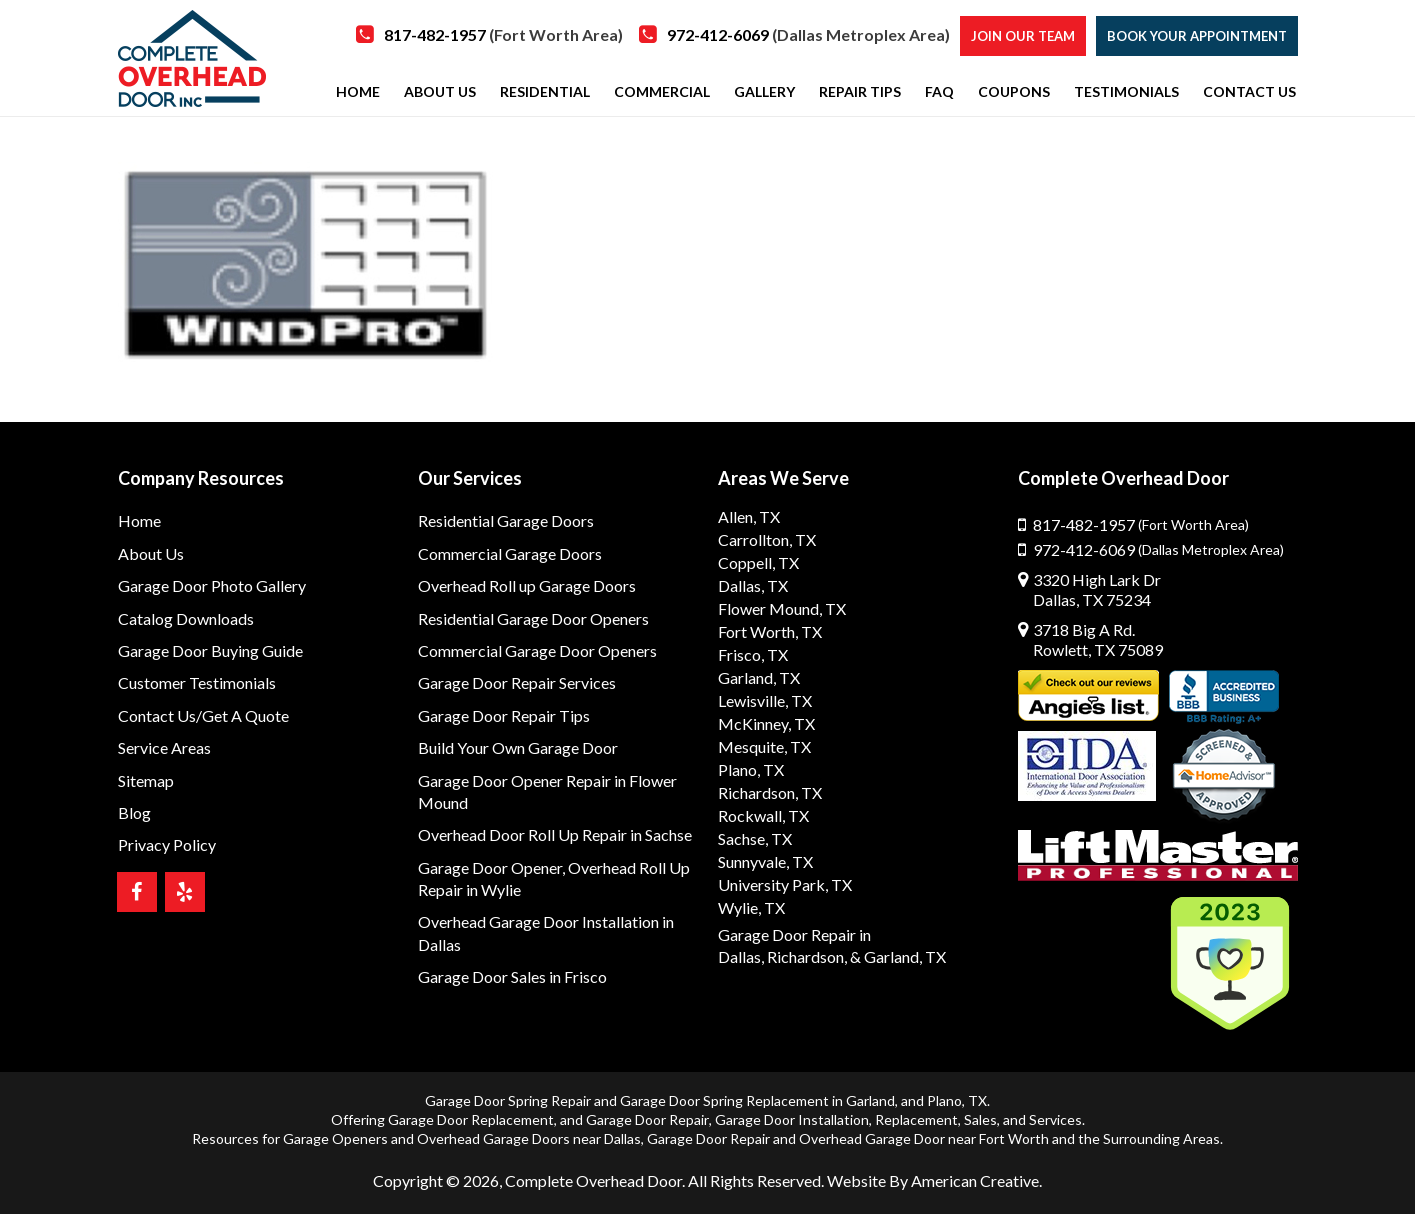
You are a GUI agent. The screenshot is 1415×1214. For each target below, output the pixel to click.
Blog (134, 812)
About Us (151, 553)
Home (139, 520)
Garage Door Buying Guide (210, 650)
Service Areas (164, 747)
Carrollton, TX (767, 539)
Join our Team (1023, 36)
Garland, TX (759, 677)
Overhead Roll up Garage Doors (527, 585)
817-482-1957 (503, 34)
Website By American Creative (933, 1180)
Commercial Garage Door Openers (537, 650)
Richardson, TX (770, 792)
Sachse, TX (755, 838)
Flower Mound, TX (782, 608)
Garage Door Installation (792, 1119)
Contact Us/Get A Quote (203, 715)
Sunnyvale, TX (765, 861)
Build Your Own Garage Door (518, 747)
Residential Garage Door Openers (533, 618)
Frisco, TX (753, 654)
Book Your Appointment (1197, 36)
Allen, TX (749, 516)
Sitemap (146, 780)
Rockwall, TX (763, 815)
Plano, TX (751, 769)
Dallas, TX (753, 585)
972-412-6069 (808, 34)
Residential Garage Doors (506, 520)
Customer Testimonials (197, 682)
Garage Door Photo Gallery (212, 585)
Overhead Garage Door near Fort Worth (924, 1138)
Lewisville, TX (765, 700)
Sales (980, 1119)
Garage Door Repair (647, 1119)
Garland (870, 1100)
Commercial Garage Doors (510, 553)
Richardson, (807, 956)
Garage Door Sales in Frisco (512, 976)
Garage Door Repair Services (517, 682)
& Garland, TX (898, 956)
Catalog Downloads (186, 618)
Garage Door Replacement (471, 1119)
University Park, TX (785, 884)
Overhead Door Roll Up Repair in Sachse (555, 834)
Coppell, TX (758, 562)
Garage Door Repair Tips (504, 715)
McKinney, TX (766, 723)
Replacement (916, 1119)
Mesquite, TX (764, 746)
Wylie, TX (751, 907)
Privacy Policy (167, 844)
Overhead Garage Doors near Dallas (529, 1138)
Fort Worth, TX (770, 631)
